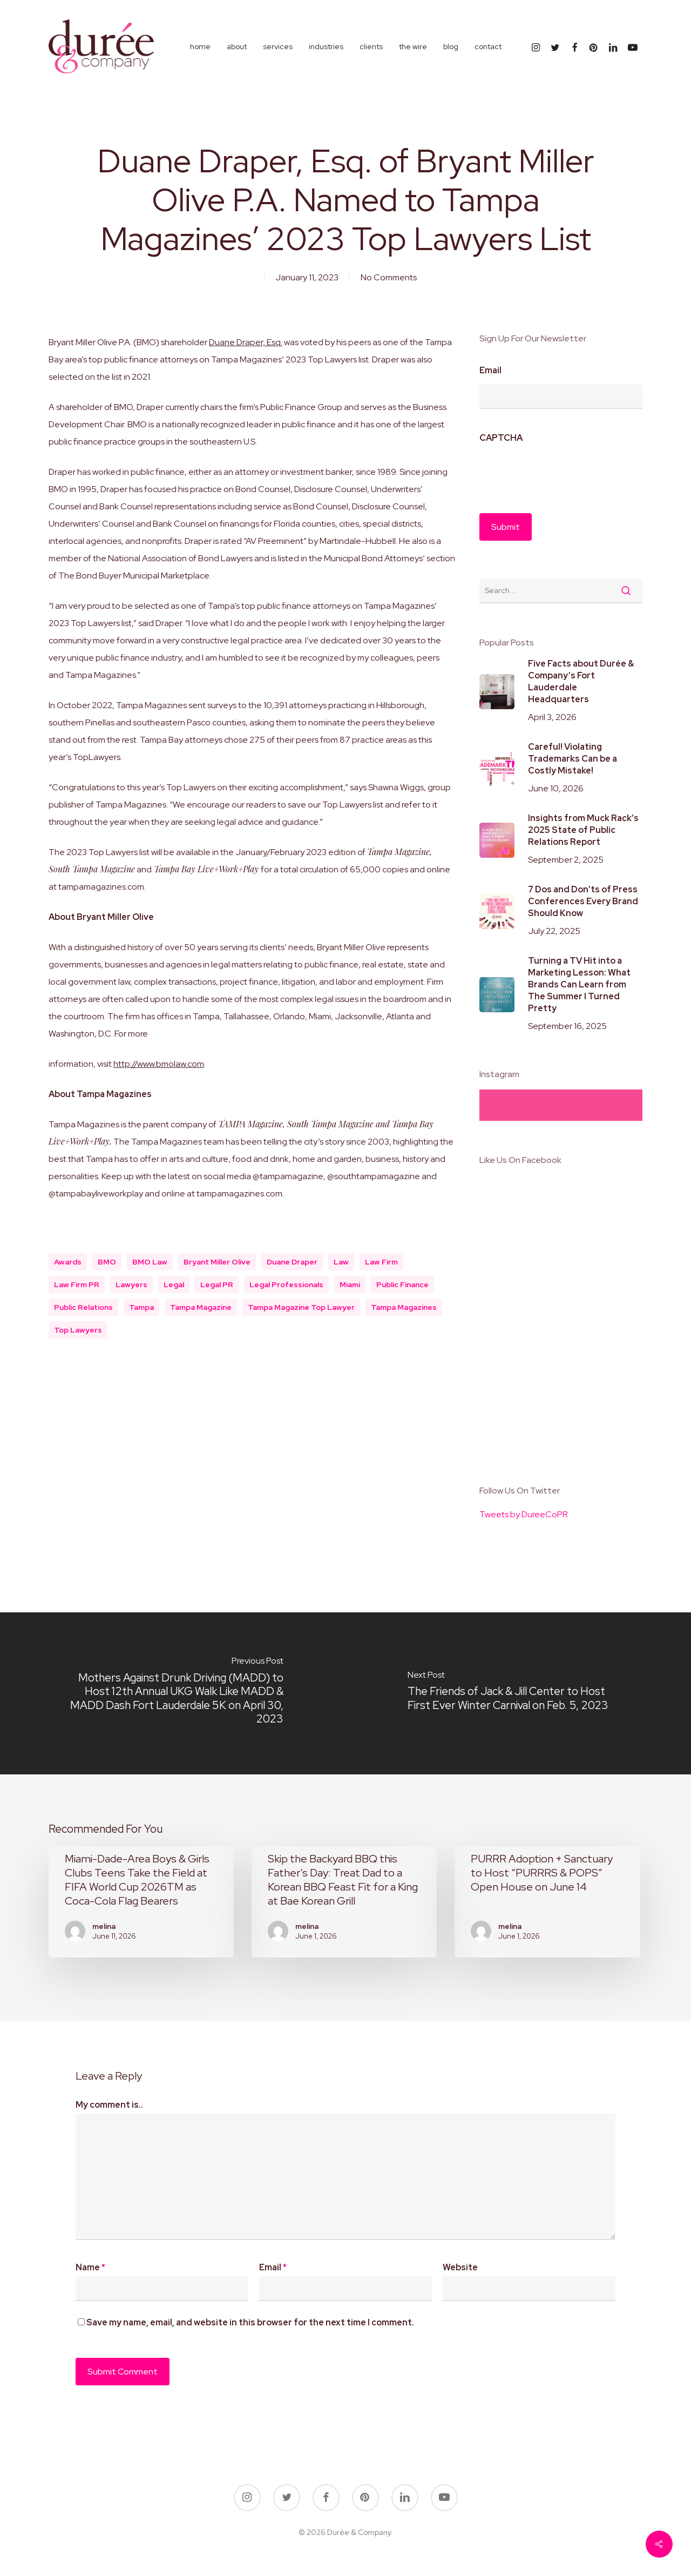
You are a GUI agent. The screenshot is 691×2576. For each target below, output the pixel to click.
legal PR (216, 1284)
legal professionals (286, 1284)
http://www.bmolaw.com (158, 1064)
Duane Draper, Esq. (245, 342)
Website (460, 2267)
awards (68, 1262)
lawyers (131, 1284)
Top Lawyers (78, 1330)
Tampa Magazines (404, 1307)
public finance (402, 1284)
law (341, 1262)
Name (90, 2267)
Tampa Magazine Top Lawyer (301, 1307)
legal (174, 1284)
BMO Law (149, 1262)
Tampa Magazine (201, 1307)
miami (350, 1284)
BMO (107, 1262)
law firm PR (76, 1284)
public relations (83, 1307)
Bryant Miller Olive (217, 1262)
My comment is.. (109, 2104)
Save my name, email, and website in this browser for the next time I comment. (250, 2322)
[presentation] (561, 473)
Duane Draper (292, 1262)
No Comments (389, 277)
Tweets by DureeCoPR (523, 1514)
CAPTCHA (501, 438)
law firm (381, 1262)
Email (490, 370)
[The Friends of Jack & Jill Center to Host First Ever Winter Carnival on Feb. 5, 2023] (518, 1693)
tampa (141, 1307)
